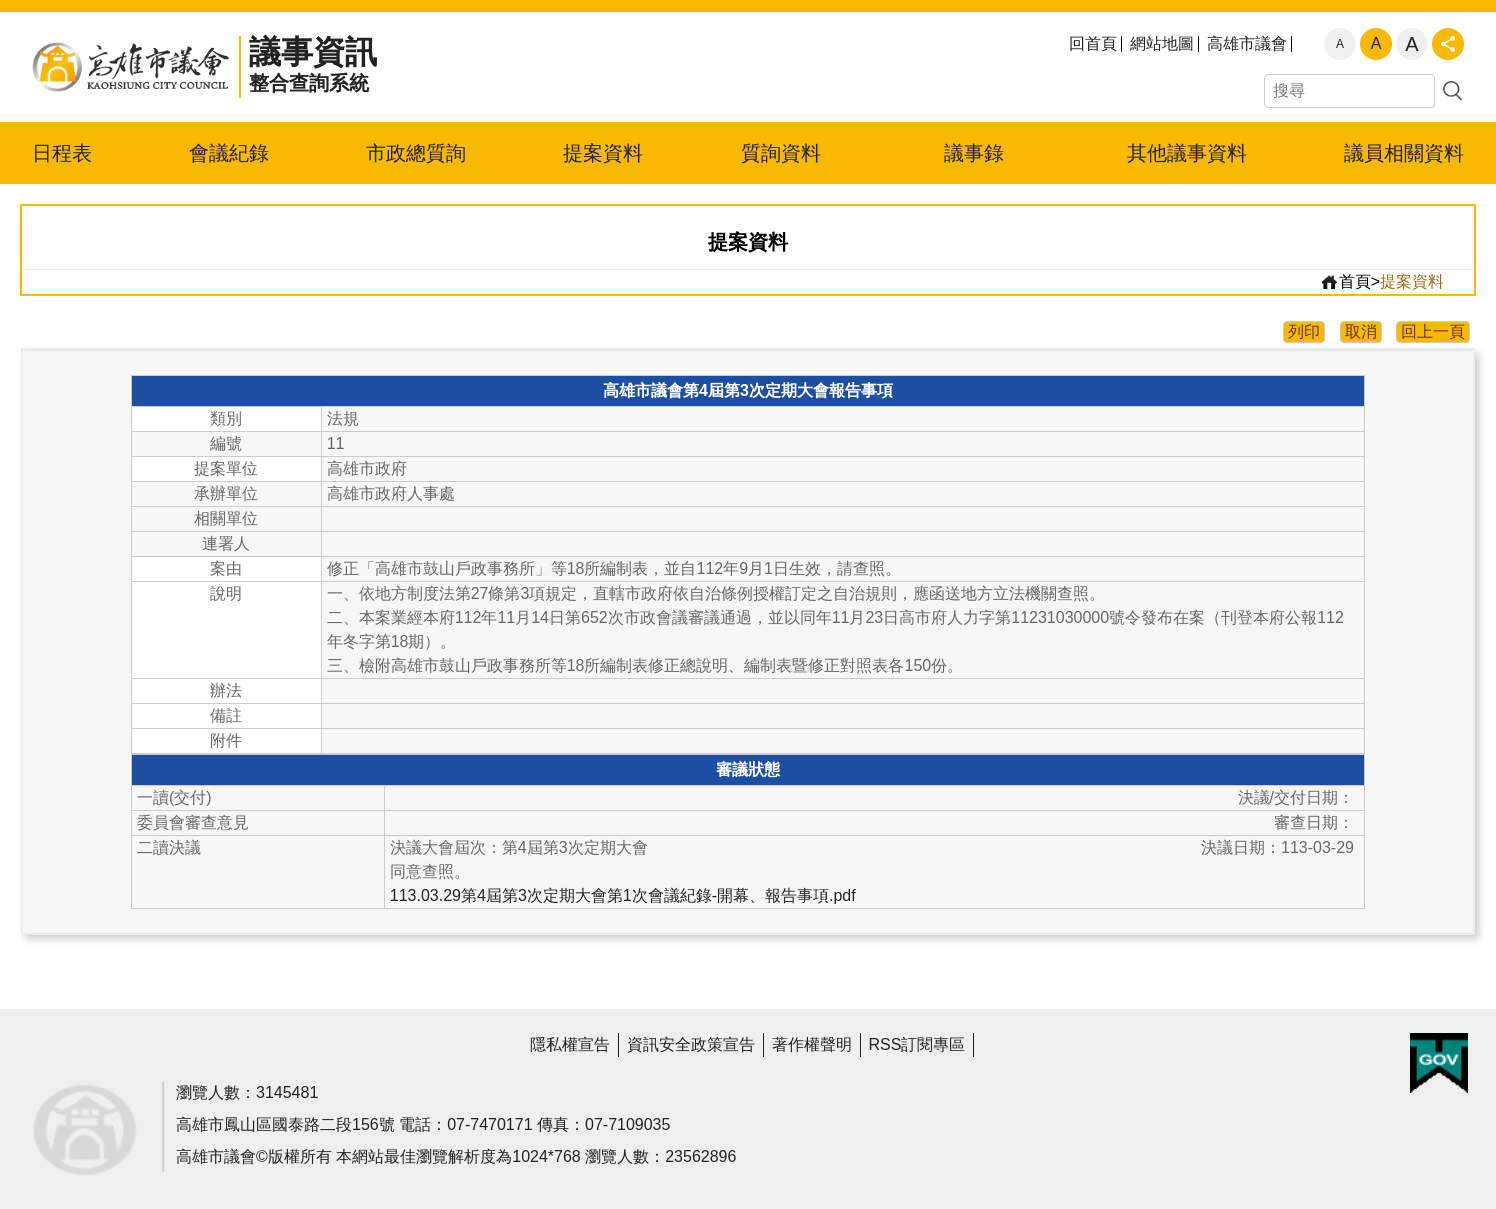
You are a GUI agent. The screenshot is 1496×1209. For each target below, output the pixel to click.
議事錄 (974, 153)
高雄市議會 (1247, 44)
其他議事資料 (1187, 153)
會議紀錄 (229, 153)
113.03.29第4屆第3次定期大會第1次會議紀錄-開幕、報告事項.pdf (623, 895)
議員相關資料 (1404, 153)
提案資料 (603, 153)
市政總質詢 (416, 153)
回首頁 (1093, 44)
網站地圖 (1162, 44)
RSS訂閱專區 (917, 1044)
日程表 (62, 153)
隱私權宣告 (570, 1044)
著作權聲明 (812, 1044)
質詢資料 (781, 153)
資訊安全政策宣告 (691, 1044)
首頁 (1345, 282)
